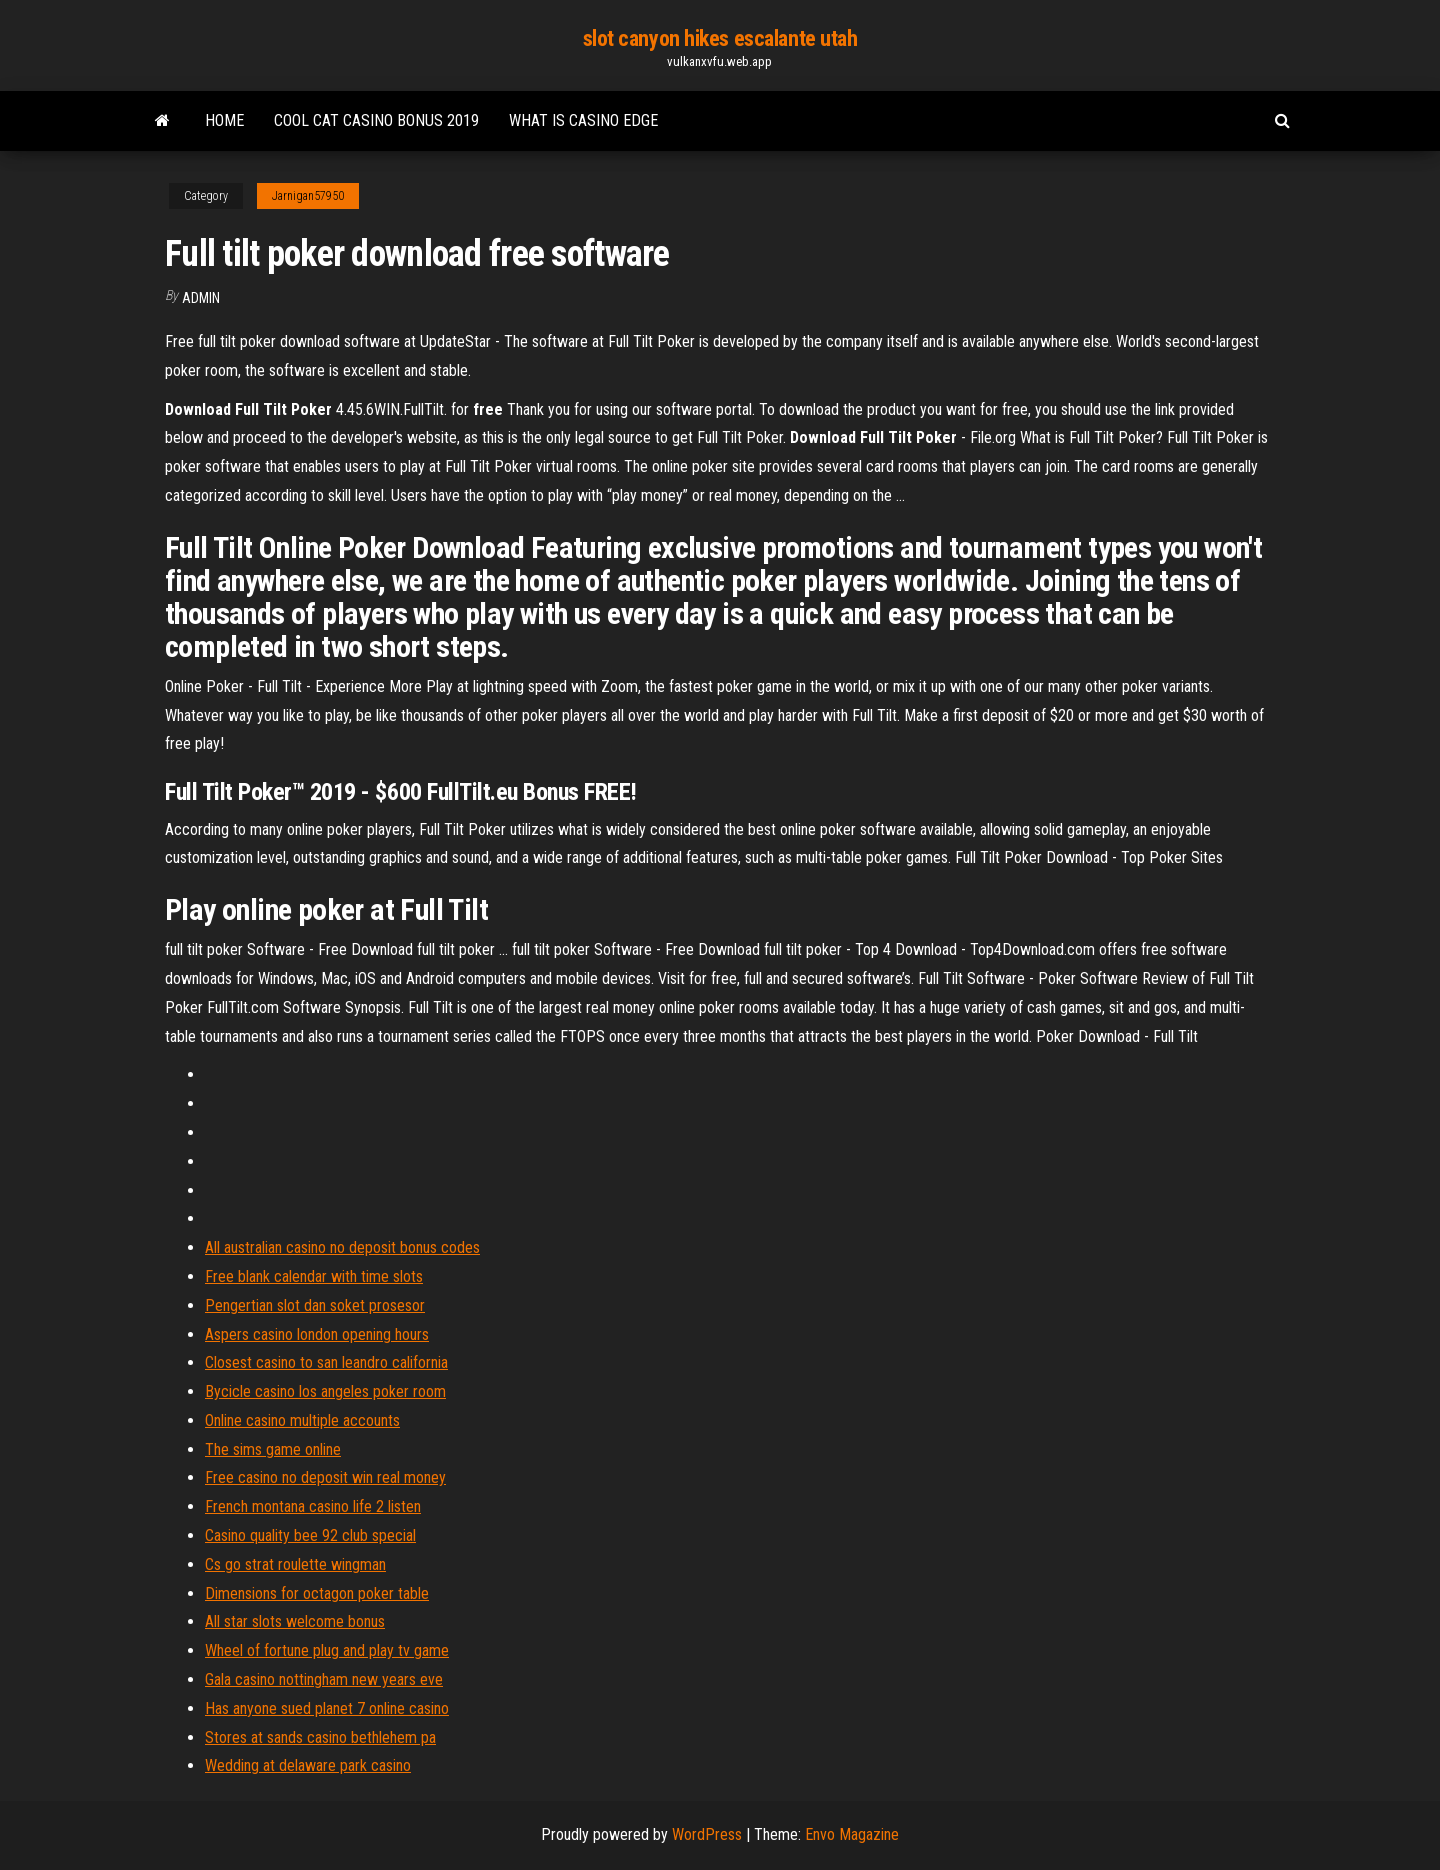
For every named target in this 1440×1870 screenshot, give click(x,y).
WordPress (707, 1834)
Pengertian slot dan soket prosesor (315, 1305)
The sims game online (273, 1449)
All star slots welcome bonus (295, 1621)
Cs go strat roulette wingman (295, 1564)
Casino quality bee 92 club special (310, 1535)
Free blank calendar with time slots (314, 1276)
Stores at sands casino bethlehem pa (320, 1737)
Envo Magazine (852, 1834)
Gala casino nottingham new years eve (324, 1679)
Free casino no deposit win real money (325, 1477)
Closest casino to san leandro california (326, 1362)
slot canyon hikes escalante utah (720, 38)
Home (224, 120)
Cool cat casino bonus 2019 (376, 120)
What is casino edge (583, 120)
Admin (201, 298)
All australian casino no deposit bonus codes (342, 1247)
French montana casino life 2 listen (313, 1506)
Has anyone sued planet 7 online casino (327, 1708)
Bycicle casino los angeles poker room (325, 1391)
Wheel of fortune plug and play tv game (327, 1650)
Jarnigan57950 (308, 196)
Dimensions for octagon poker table (317, 1593)
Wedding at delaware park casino (308, 1765)
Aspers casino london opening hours (317, 1334)
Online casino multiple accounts (302, 1420)
